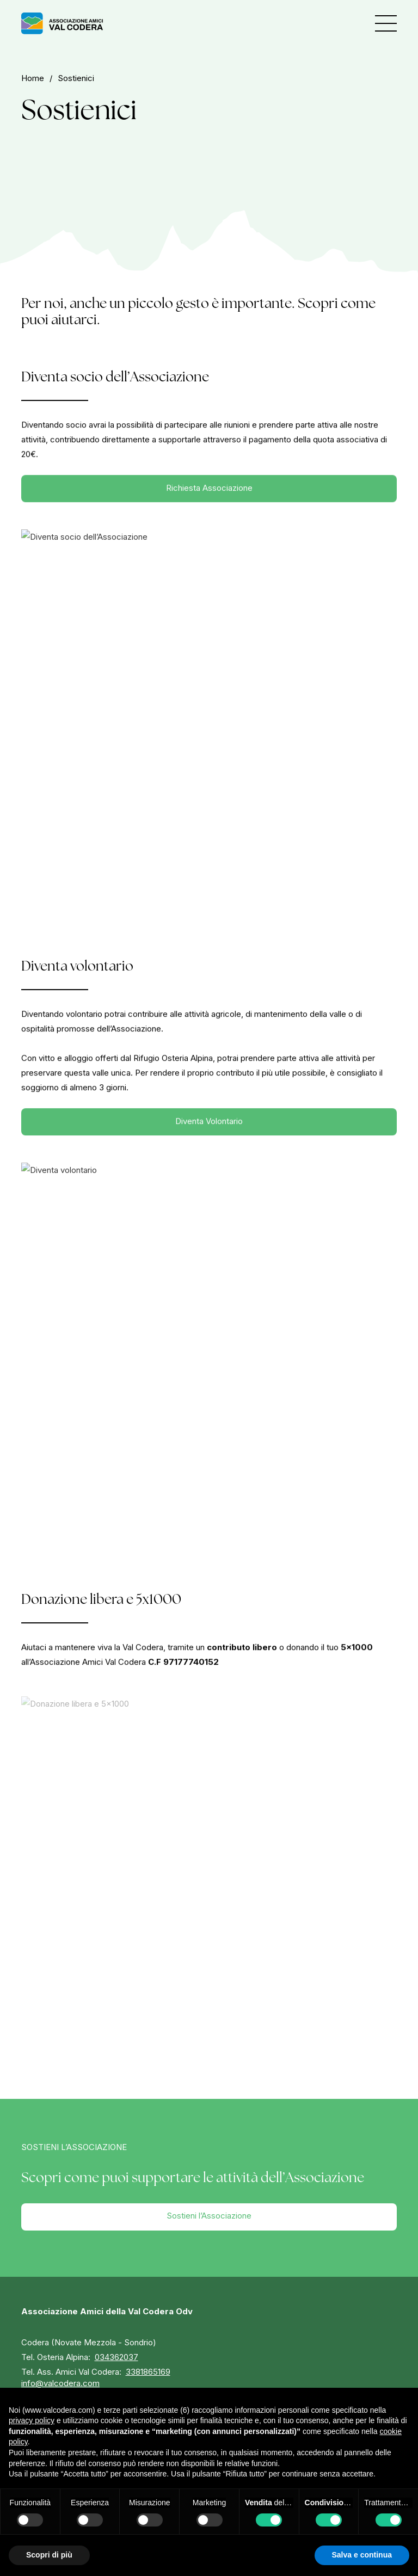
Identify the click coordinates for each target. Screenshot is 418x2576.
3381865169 (148, 2372)
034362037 (116, 2357)
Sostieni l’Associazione (209, 2215)
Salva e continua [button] (362, 2554)
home (32, 78)
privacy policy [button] (31, 2420)
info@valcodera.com (60, 2383)
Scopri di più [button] (49, 2554)
